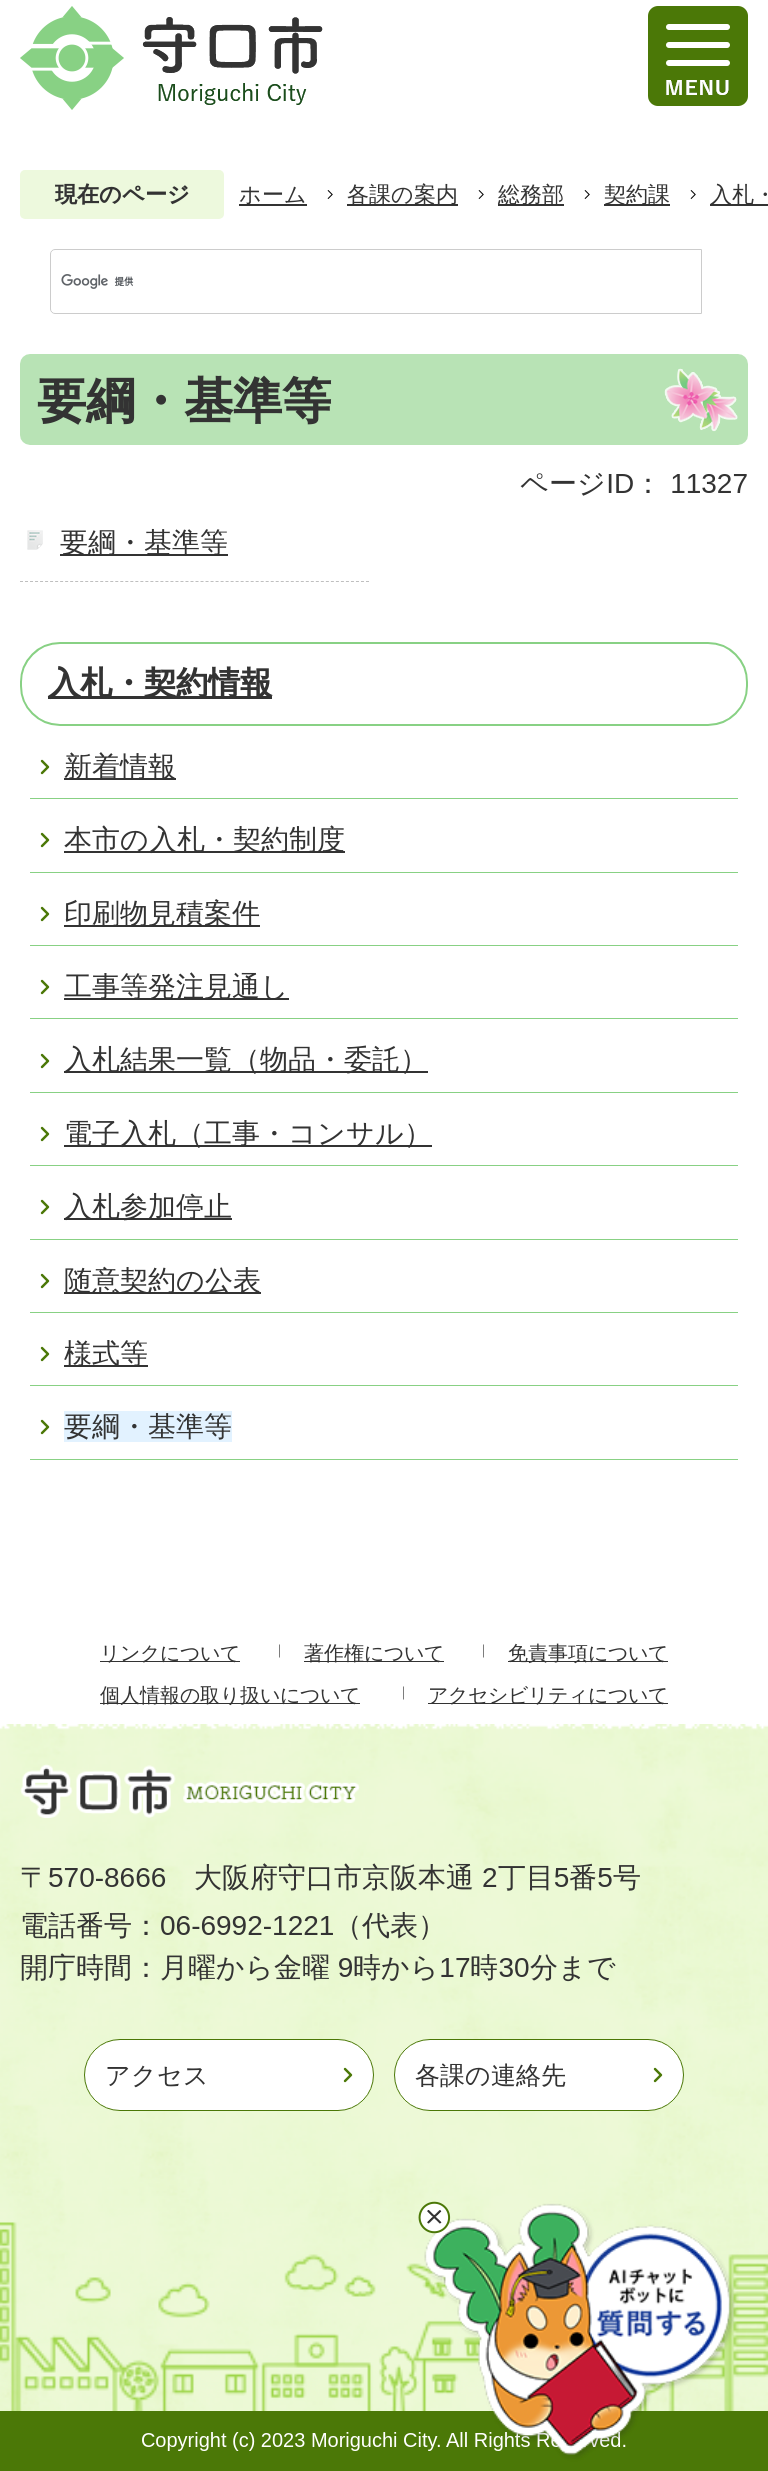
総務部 (531, 194)
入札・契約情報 (160, 683)
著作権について (374, 1653)
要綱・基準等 (144, 542)
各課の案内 (402, 194)
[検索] (355, 281)
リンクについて (170, 1653)
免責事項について (588, 1653)
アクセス (157, 2075)
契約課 (637, 194)
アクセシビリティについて (548, 1695)
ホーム (273, 194)
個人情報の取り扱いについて (230, 1695)
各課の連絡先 (490, 2075)
